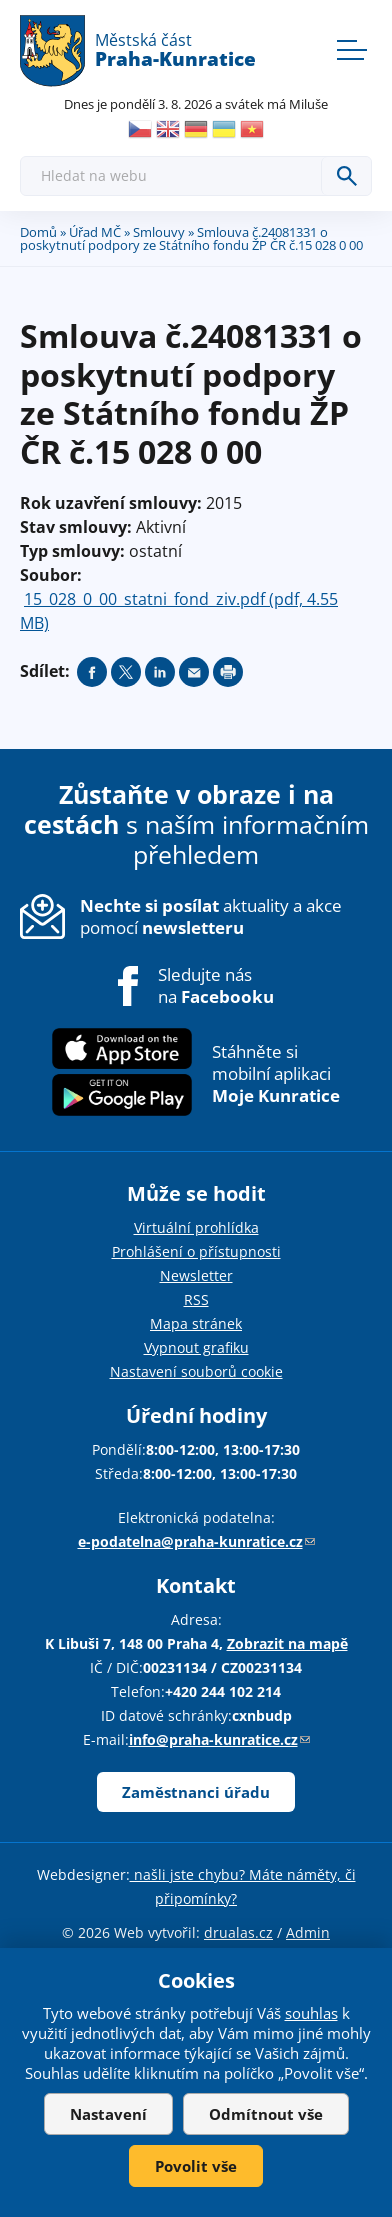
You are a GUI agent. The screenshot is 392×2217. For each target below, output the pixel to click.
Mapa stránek (196, 1323)
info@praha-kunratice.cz (219, 1739)
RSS (196, 1299)
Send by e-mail (194, 672)
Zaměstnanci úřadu (196, 1792)
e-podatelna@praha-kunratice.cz (196, 1541)
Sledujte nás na (216, 986)
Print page (228, 672)
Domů (38, 232)
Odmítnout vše (266, 2114)
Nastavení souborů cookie (196, 1371)
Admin (308, 1932)
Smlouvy (159, 232)
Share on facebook (92, 672)
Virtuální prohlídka (196, 1227)
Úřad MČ (95, 232)
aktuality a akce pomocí (211, 916)
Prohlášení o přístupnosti (196, 1251)
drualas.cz (238, 1932)
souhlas (311, 2013)
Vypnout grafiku (196, 1347)
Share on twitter (126, 672)
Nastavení (108, 2114)
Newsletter (196, 1275)
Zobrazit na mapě (287, 1643)
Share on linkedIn (160, 672)
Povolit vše (196, 2166)
